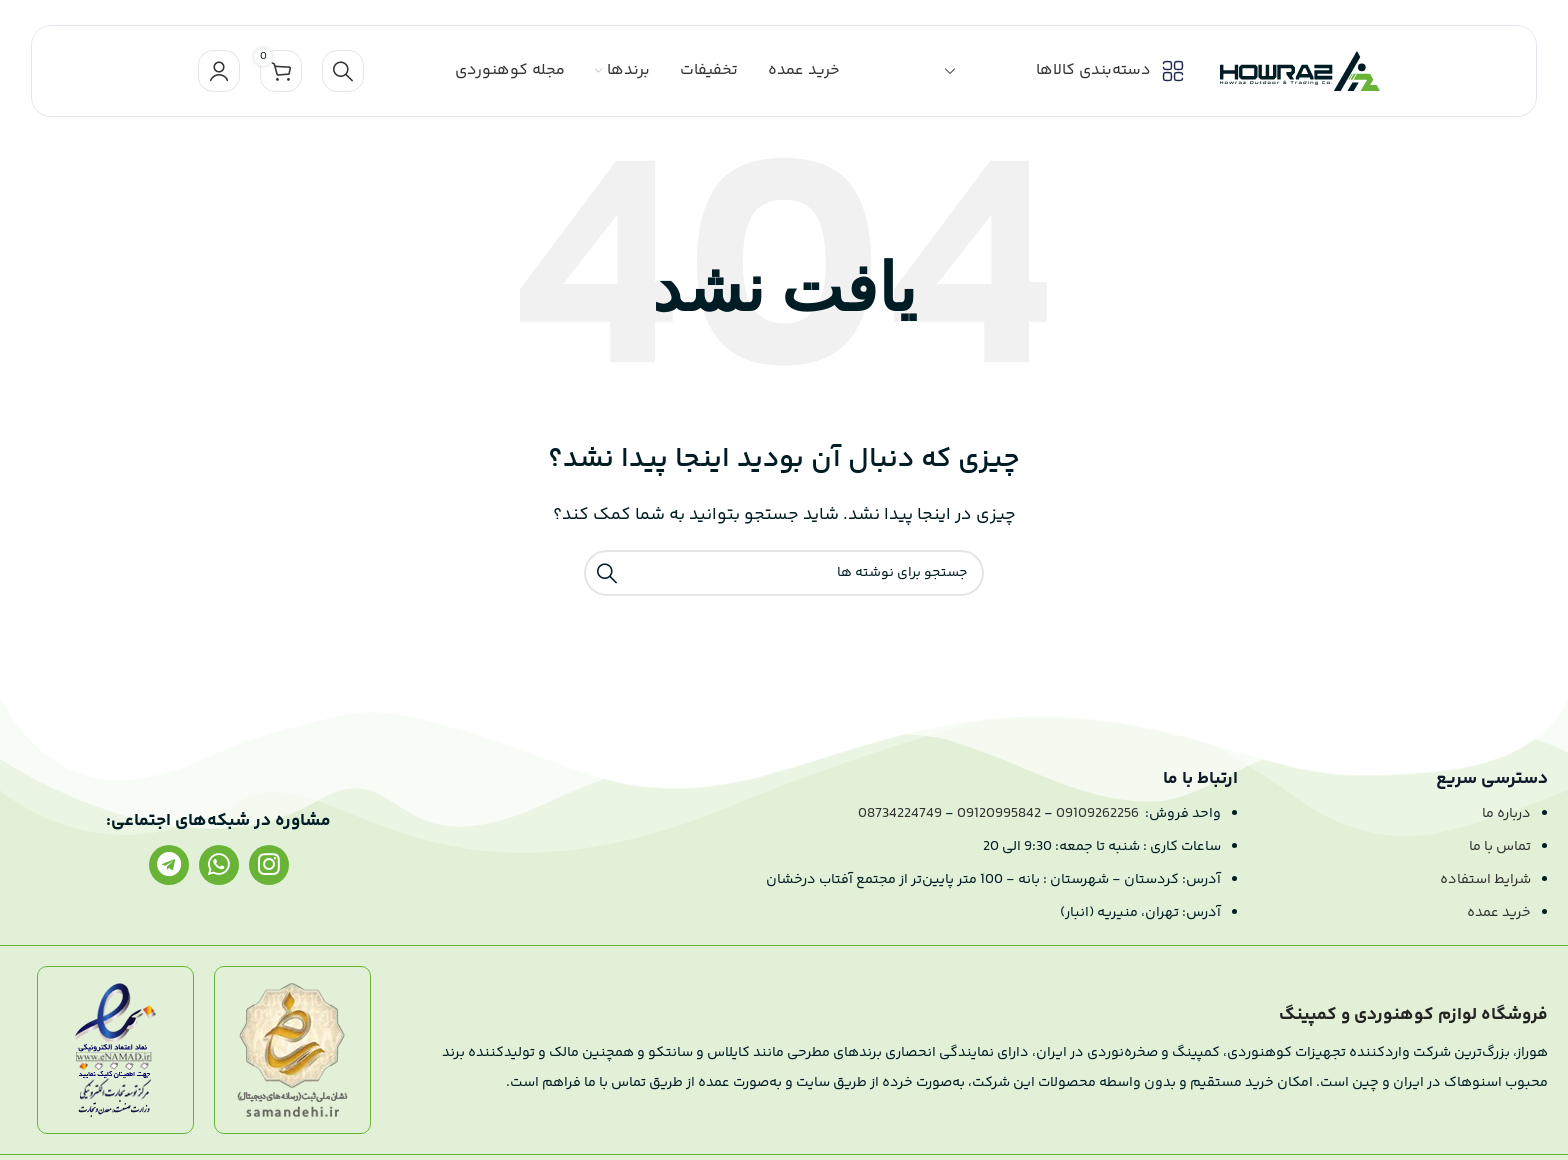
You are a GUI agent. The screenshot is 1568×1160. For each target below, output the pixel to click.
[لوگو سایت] (1300, 71)
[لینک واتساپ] (219, 865)
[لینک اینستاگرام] (269, 865)
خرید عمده (1499, 913)
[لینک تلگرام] (169, 865)
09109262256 (1097, 814)
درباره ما (1506, 814)
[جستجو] (343, 71)
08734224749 (900, 814)
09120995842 (999, 814)
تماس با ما (1500, 847)
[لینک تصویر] (292, 1050)
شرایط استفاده (1485, 880)
